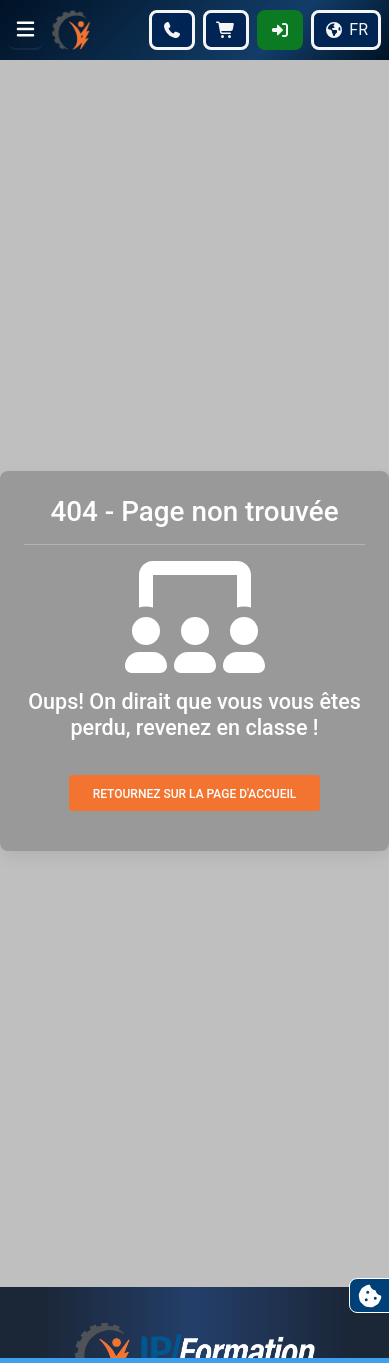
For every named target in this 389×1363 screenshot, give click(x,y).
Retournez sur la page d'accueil (195, 794)
